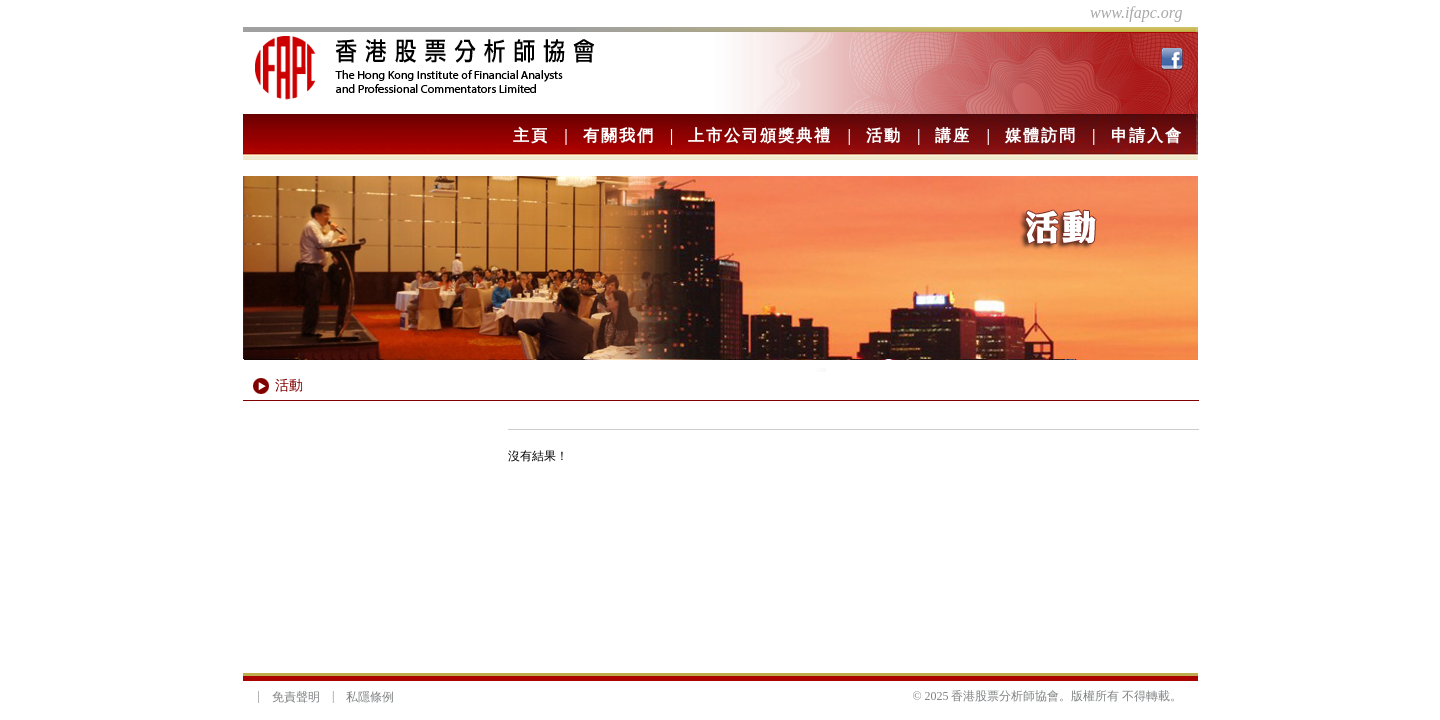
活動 (884, 135)
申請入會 (1147, 135)
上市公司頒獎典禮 (760, 135)
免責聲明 (296, 697)
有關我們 (619, 135)
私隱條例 (370, 697)
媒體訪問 (1041, 135)
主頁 (531, 135)
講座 (953, 135)
